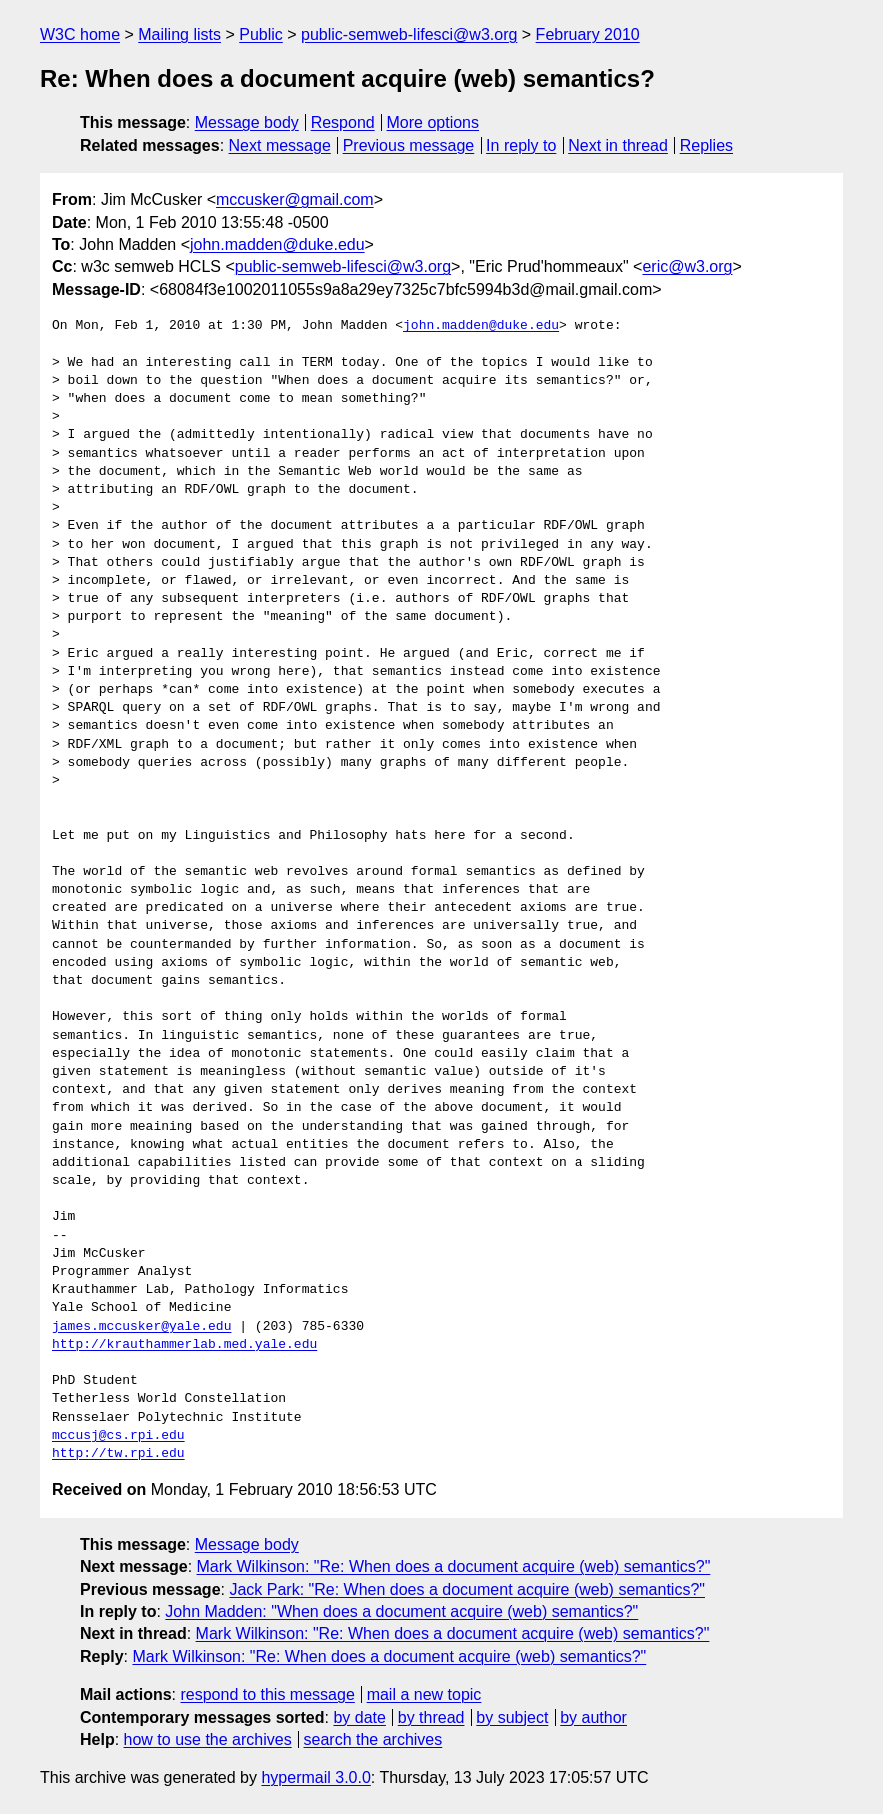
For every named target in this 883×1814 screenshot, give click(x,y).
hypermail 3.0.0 (315, 1777)
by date (359, 1717)
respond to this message (267, 1694)
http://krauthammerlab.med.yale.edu (184, 1345)
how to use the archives (208, 1739)
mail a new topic (424, 1694)
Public (261, 34)
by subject (512, 1717)
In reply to (521, 145)
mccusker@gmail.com (295, 199)
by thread (431, 1717)
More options (433, 122)
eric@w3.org (687, 266)
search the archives (373, 1739)
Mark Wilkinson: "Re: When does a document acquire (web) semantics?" (454, 1566)
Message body (247, 122)
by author (593, 1717)
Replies (706, 145)
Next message (280, 145)
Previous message (409, 145)
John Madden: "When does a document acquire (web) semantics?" (401, 1611)
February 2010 (588, 34)
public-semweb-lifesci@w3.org (409, 34)
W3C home (80, 34)
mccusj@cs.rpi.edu (118, 1436)
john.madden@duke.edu (277, 244)
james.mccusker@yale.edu (141, 1327)
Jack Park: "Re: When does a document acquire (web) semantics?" (467, 1589)
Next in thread (618, 145)
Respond (343, 122)
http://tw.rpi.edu (118, 1454)
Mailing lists (179, 34)
